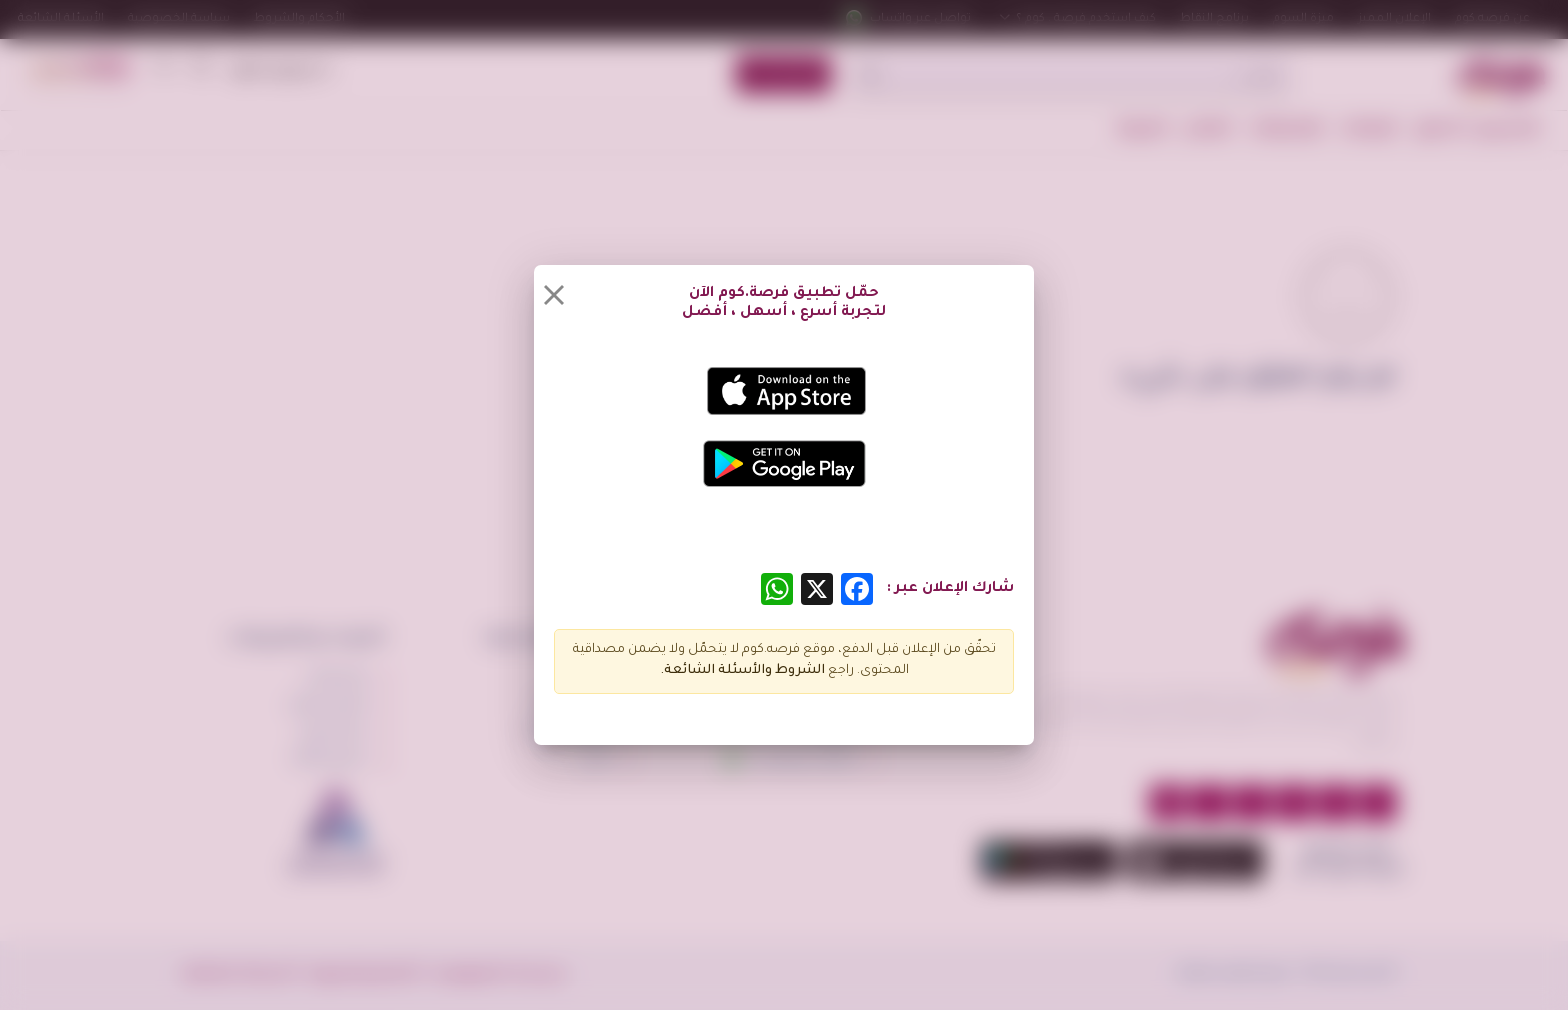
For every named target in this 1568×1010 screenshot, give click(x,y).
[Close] (554, 295)
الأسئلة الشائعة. (712, 671)
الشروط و (795, 671)
